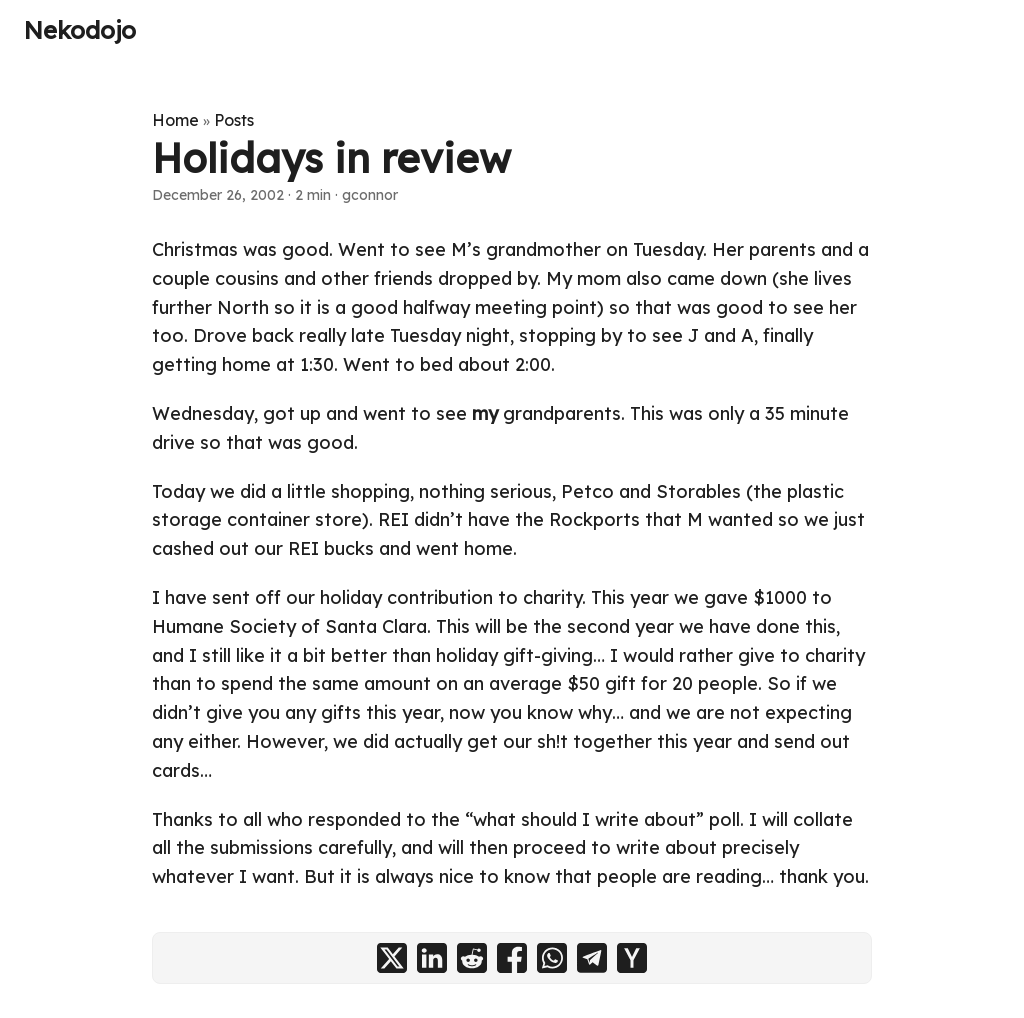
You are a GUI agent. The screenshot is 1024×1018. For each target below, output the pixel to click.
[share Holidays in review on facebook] (512, 958)
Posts (234, 120)
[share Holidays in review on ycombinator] (632, 958)
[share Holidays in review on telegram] (592, 958)
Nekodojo (80, 30)
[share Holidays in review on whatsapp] (552, 958)
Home (175, 120)
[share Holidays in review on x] (392, 958)
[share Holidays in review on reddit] (472, 958)
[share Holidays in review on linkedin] (432, 958)
